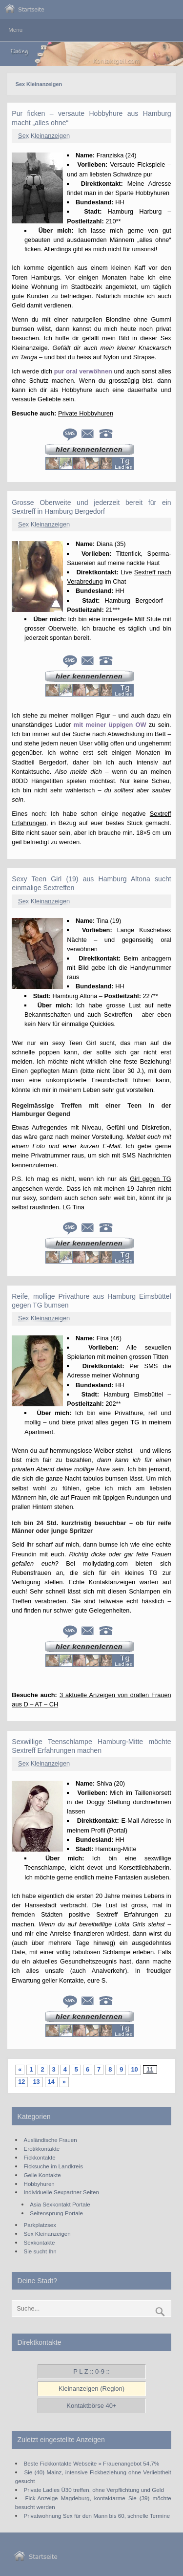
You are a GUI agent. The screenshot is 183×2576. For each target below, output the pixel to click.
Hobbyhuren (39, 2184)
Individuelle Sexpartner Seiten (61, 2192)
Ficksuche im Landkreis (53, 2166)
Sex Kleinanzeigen (44, 135)
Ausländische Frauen (50, 2140)
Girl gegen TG (150, 1178)
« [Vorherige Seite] (19, 2069)
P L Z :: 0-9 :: (91, 2371)
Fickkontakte (40, 2157)
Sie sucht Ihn (40, 2251)
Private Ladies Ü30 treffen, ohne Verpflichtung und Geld (94, 2490)
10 (134, 2069)
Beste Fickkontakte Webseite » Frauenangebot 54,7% (92, 2463)
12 (21, 2081)
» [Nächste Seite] (64, 2081)
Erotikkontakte (42, 2148)
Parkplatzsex (40, 2225)
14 (51, 2081)
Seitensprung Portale (56, 2213)
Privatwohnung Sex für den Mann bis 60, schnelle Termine (97, 2515)
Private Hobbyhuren (85, 413)
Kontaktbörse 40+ (91, 2405)
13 (36, 2081)
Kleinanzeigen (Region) (91, 2388)
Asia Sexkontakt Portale (60, 2204)
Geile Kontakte (42, 2175)
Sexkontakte (39, 2242)
